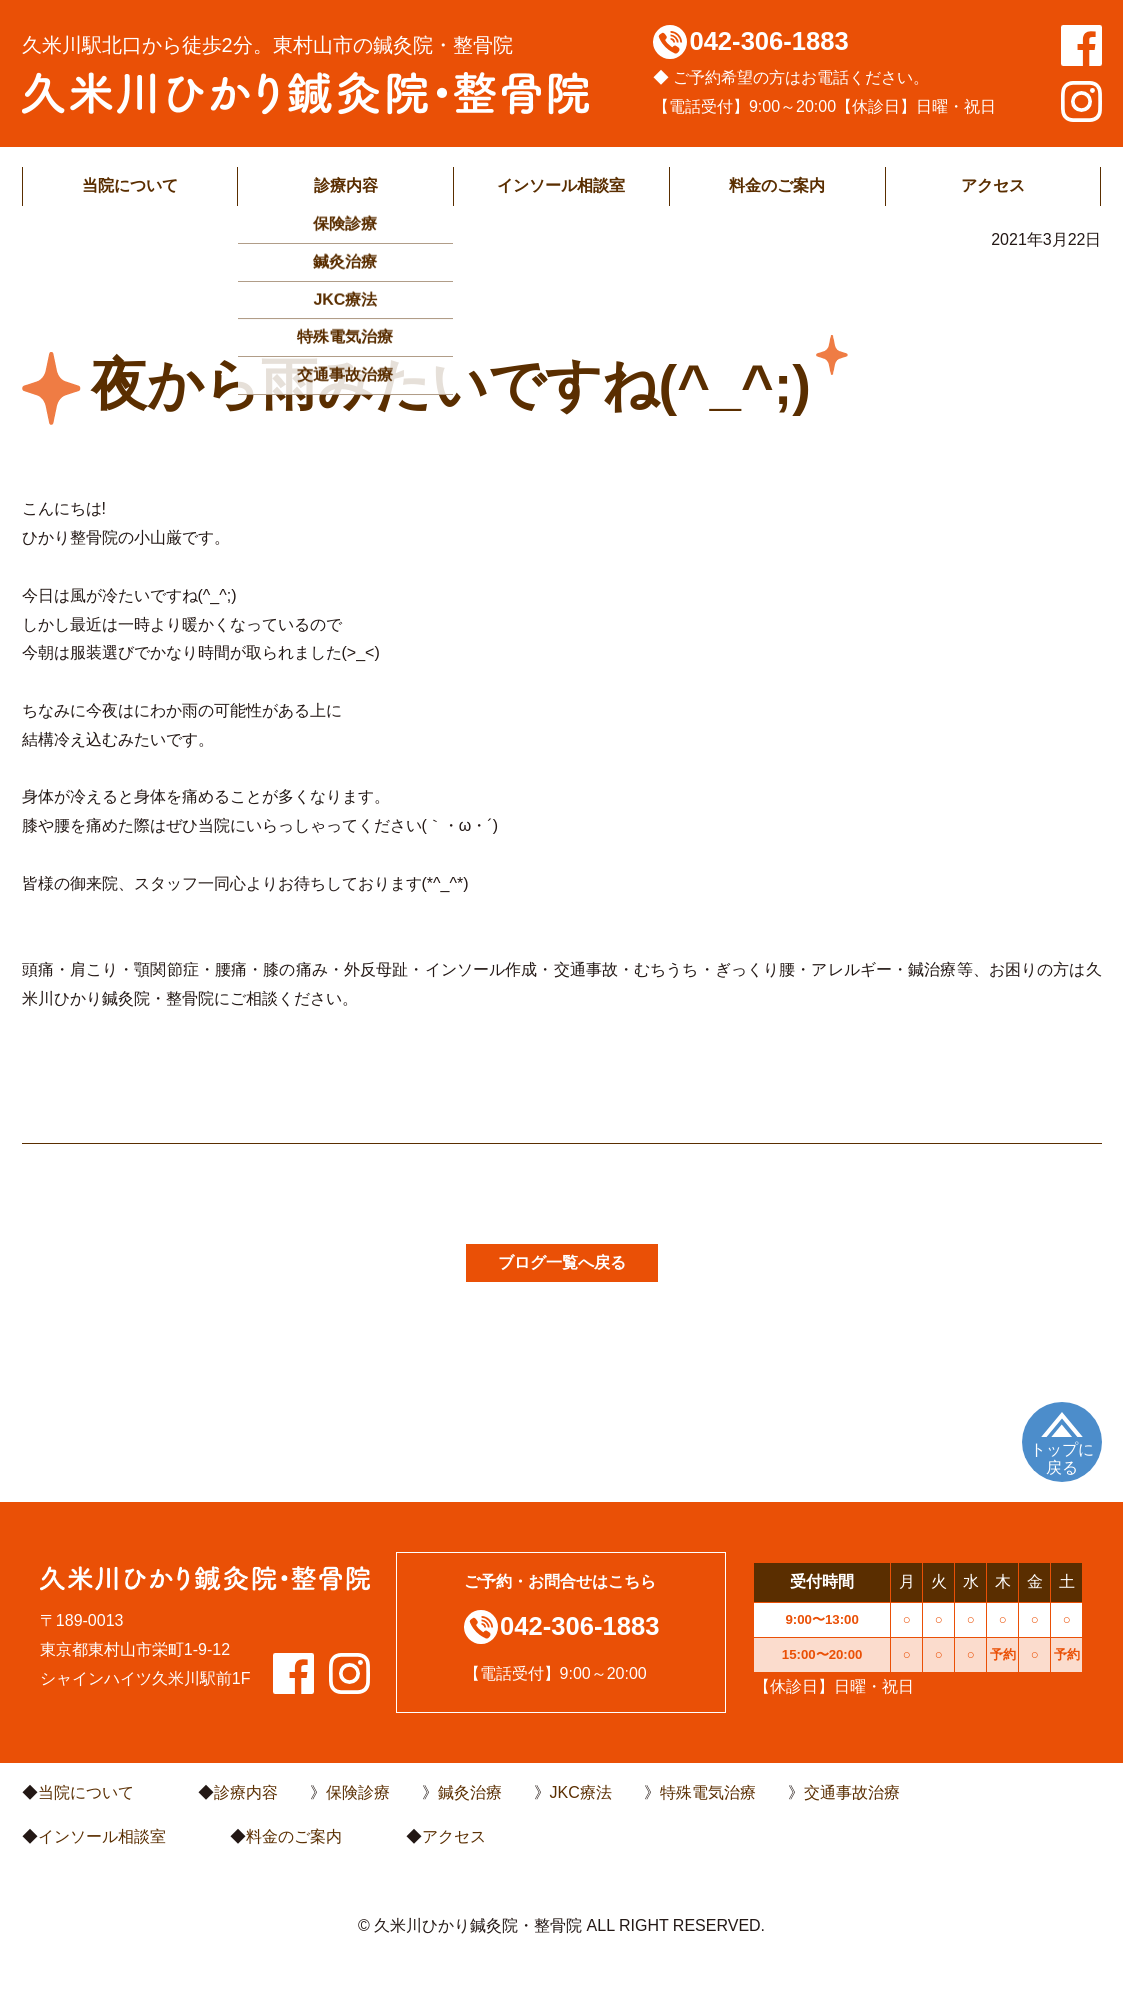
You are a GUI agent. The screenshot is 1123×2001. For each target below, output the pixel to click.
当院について (130, 185)
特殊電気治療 (708, 1792)
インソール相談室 (561, 185)
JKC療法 (581, 1792)
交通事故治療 (852, 1792)
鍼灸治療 (470, 1792)
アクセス (993, 185)
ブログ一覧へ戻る (562, 1262)
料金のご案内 (777, 185)
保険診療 (358, 1792)
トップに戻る (1062, 1458)
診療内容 (346, 185)
